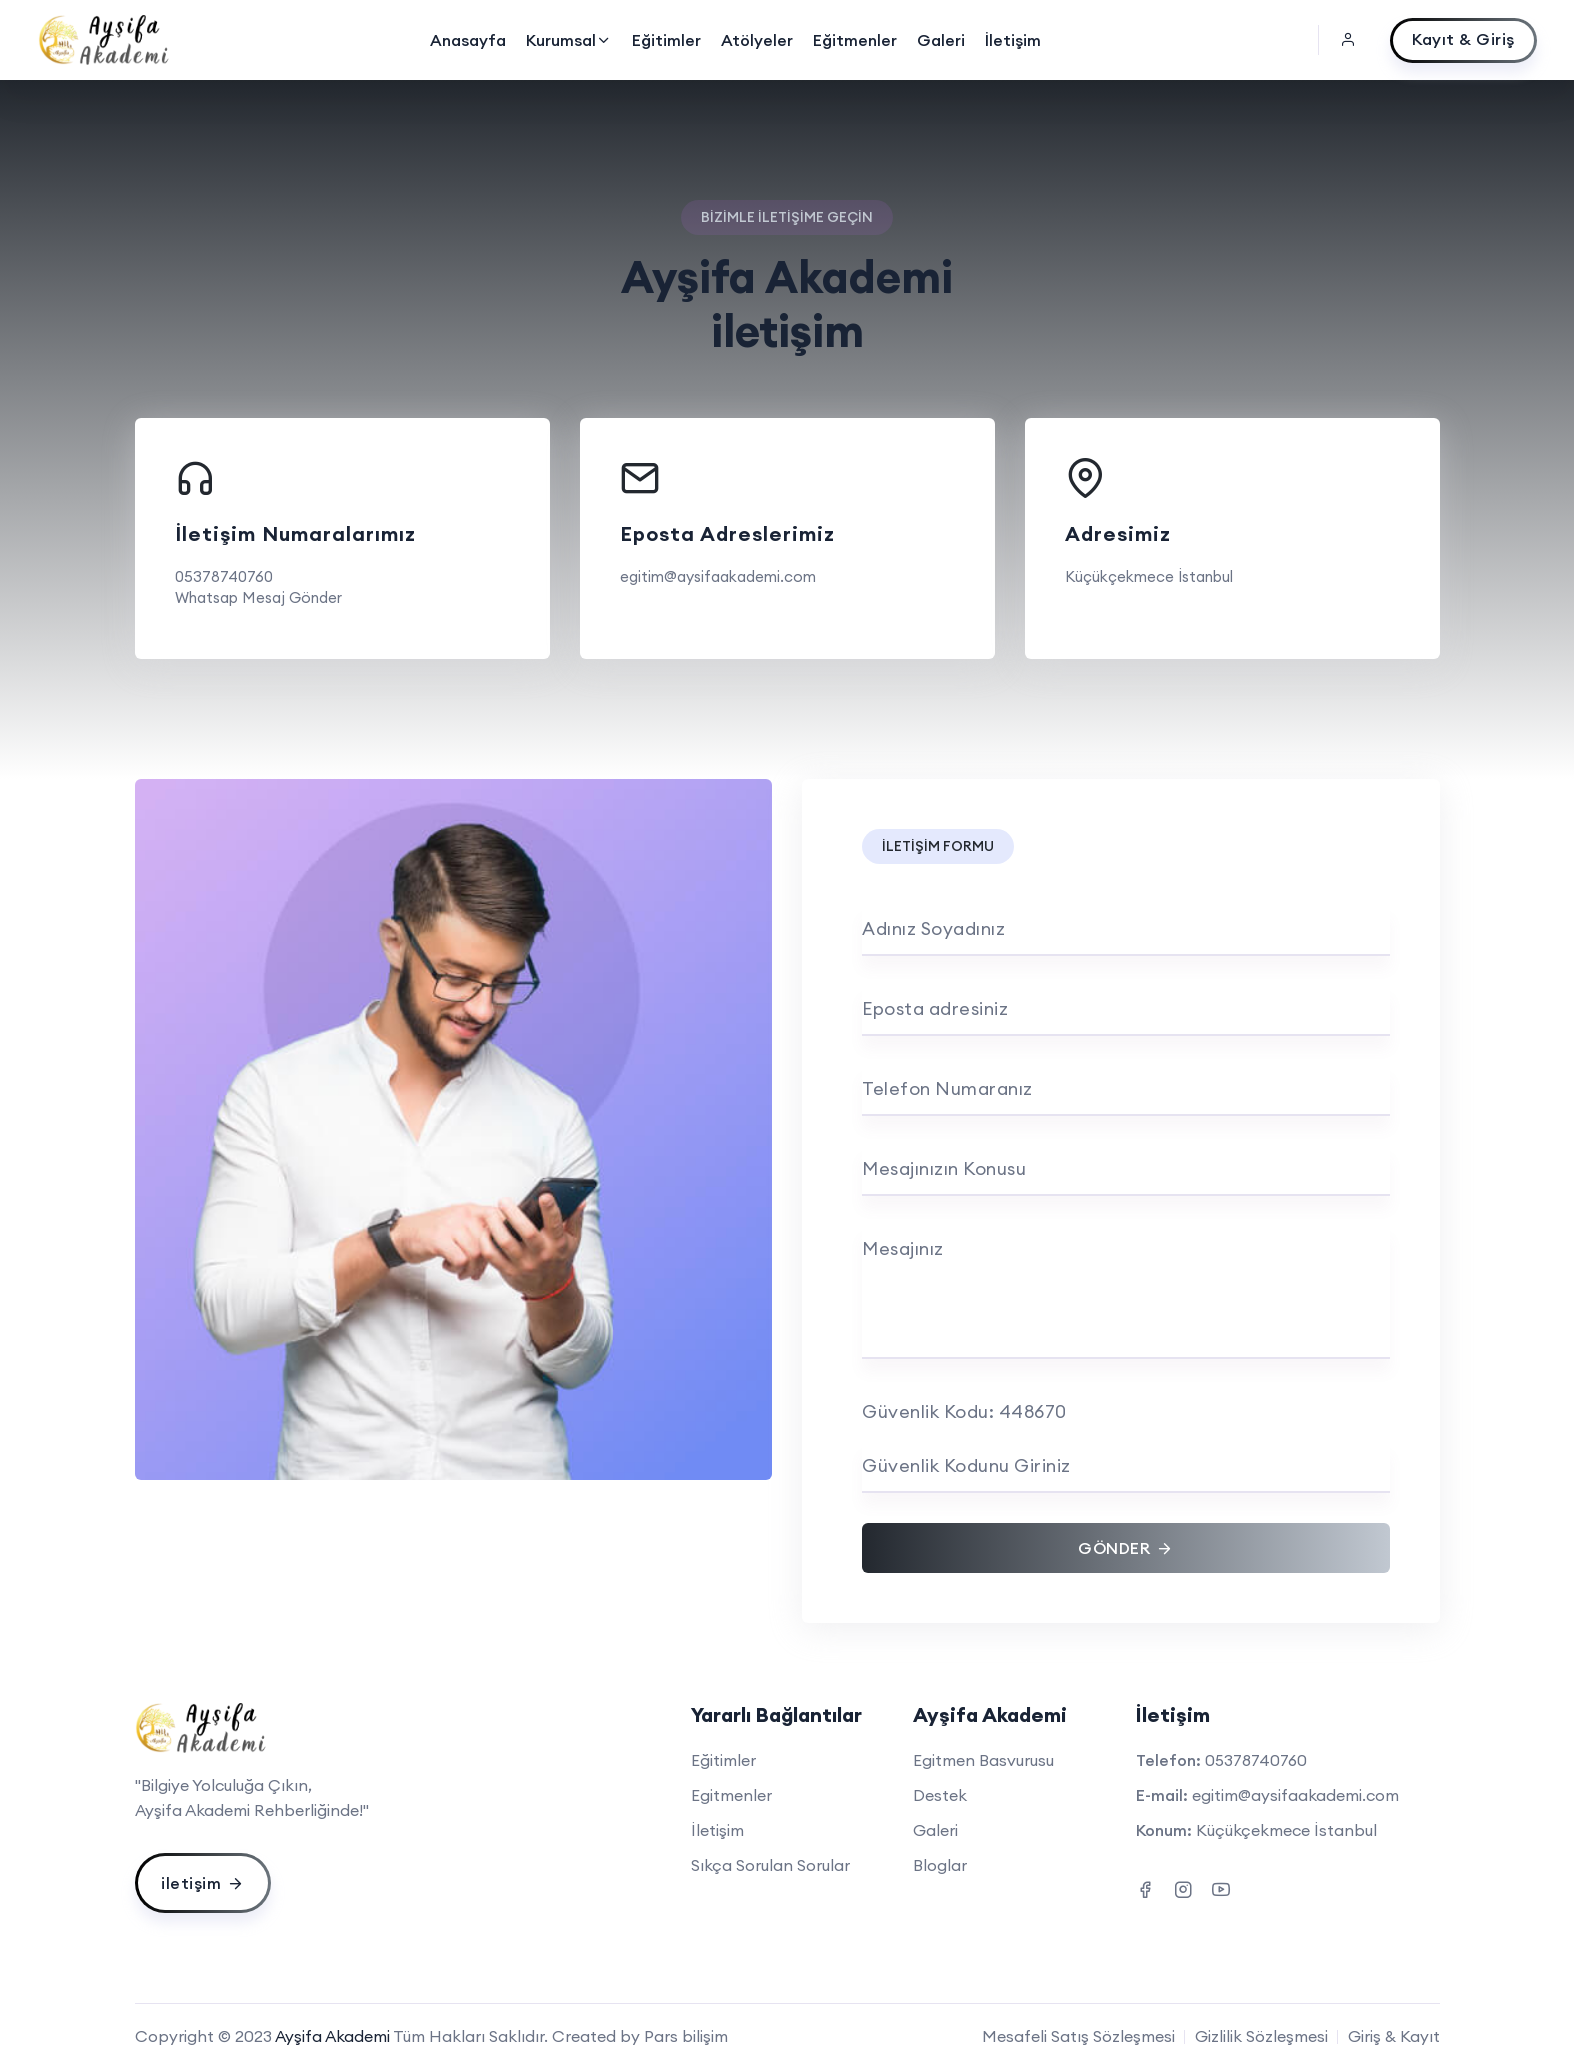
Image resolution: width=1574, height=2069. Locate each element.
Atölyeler (757, 40)
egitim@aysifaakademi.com (718, 576)
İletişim (1013, 40)
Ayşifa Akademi (332, 2036)
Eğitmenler (855, 40)
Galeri (941, 40)
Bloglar (940, 1865)
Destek (940, 1795)
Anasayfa (468, 40)
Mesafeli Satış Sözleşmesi (1078, 2036)
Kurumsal (569, 40)
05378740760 (224, 576)
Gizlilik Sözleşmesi (1261, 2036)
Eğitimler (666, 40)
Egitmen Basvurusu (983, 1760)
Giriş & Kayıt (1394, 2036)
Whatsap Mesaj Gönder (258, 597)
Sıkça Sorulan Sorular (770, 1865)
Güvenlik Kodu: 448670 (964, 1411)
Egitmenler (731, 1795)
